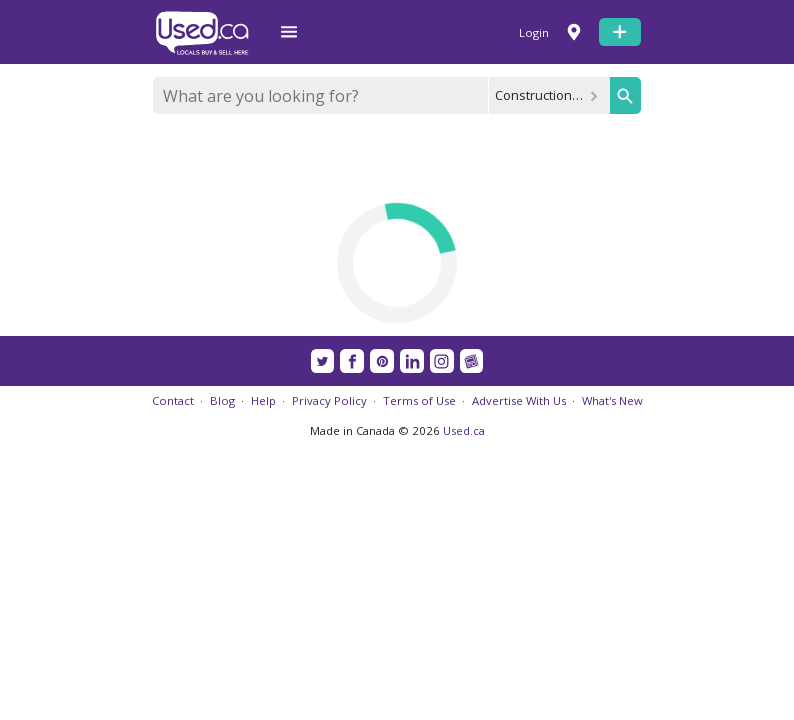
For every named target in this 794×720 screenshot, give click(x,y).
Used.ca (464, 430)
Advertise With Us (519, 400)
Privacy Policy (329, 400)
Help (263, 400)
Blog (222, 400)
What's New (612, 400)
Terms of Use (419, 400)
